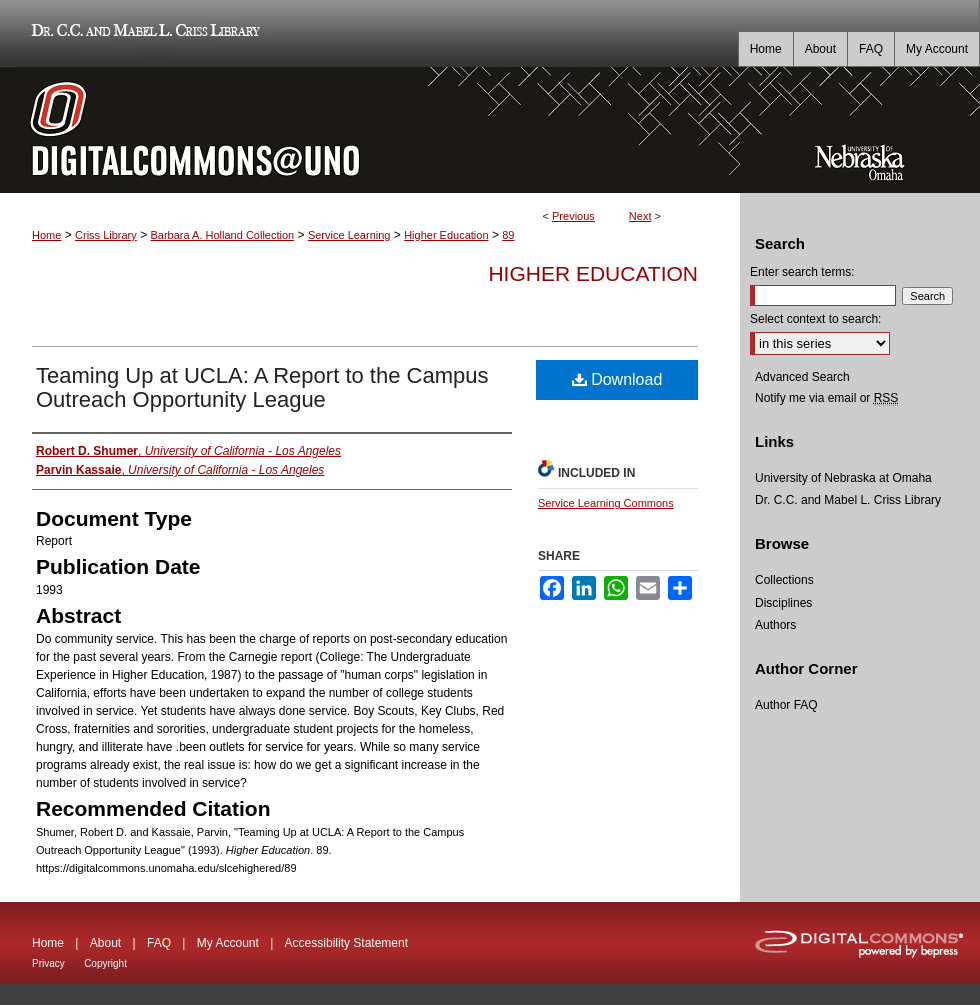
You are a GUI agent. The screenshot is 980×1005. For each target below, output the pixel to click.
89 (508, 235)
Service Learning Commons (606, 503)
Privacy (48, 963)
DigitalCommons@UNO (370, 130)
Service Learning (349, 235)
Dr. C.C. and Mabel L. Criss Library (142, 33)
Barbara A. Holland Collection (222, 235)
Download (617, 379)
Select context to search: (815, 319)
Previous (573, 216)
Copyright (105, 963)
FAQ (159, 943)
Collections (784, 580)
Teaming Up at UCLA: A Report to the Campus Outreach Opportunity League (262, 387)
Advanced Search (802, 377)
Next (640, 216)
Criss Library (106, 235)
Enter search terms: (802, 272)
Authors (775, 625)
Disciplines (783, 603)
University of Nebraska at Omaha (843, 478)
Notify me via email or (826, 398)
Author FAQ (786, 705)
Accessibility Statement (346, 943)
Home (46, 235)
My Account (228, 943)
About (105, 943)
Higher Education (446, 235)
